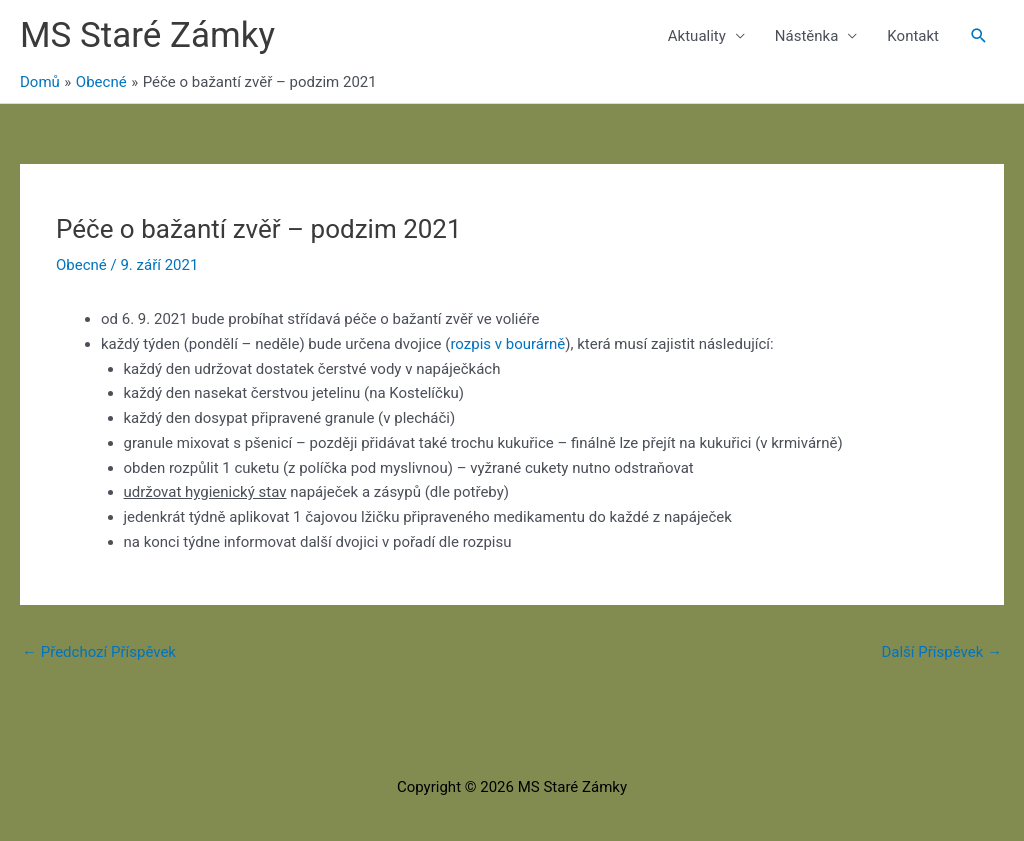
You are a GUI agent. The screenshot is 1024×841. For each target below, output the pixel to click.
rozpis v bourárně (507, 344)
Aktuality (697, 36)
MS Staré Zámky (147, 35)
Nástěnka (807, 36)
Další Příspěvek (941, 652)
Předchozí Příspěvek (99, 652)
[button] (979, 36)
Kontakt (913, 36)
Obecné (81, 265)
